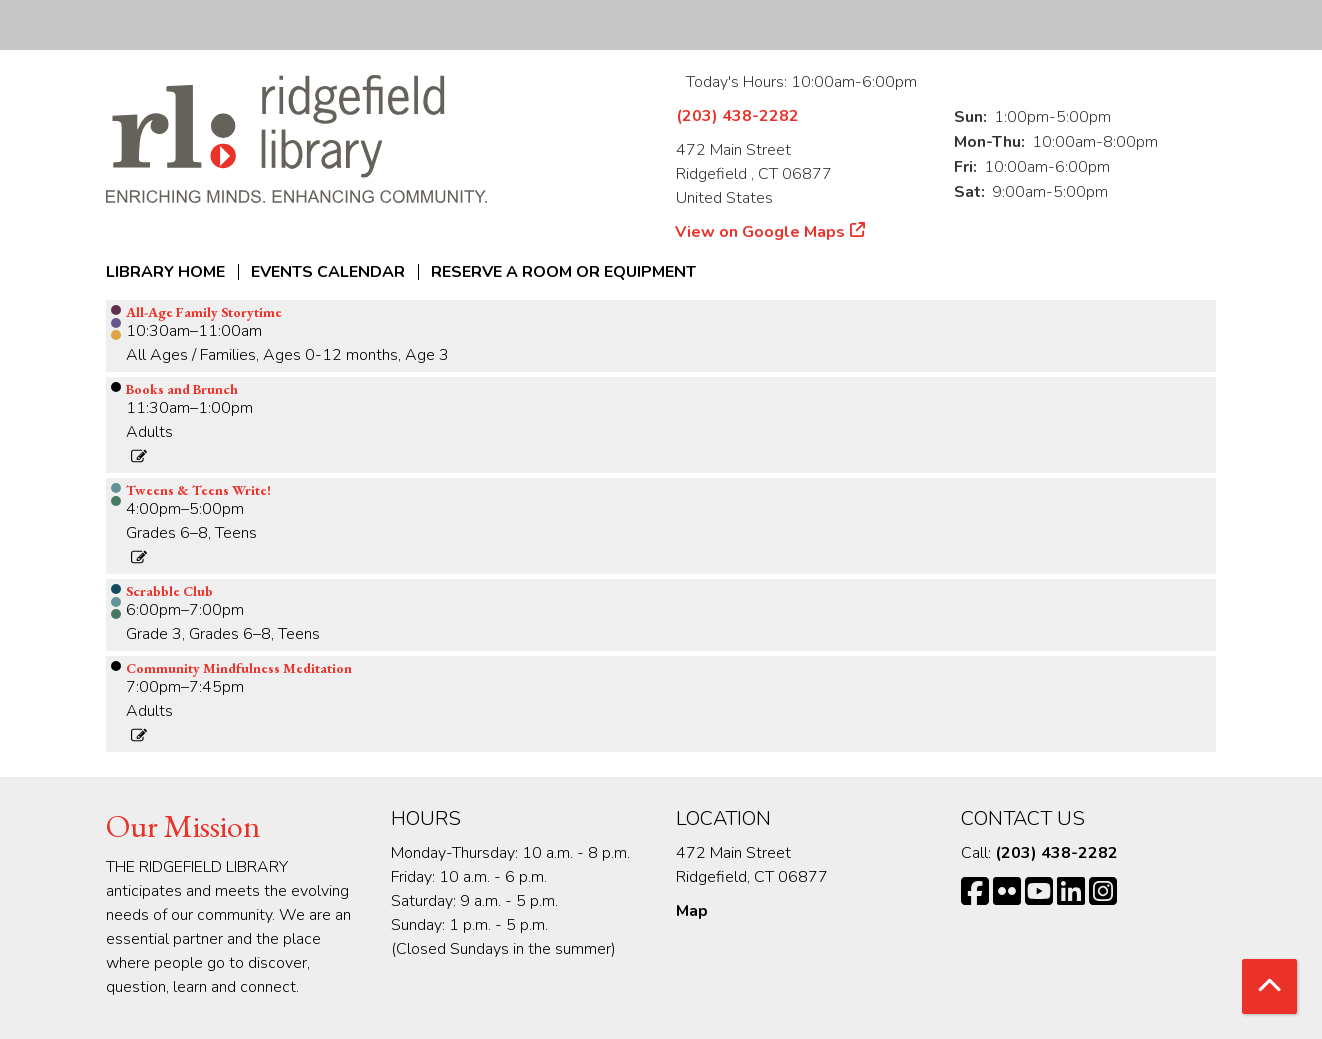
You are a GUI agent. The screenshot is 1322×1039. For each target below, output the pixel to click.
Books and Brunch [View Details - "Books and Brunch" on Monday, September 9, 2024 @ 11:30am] (182, 389)
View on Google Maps (760, 232)
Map (692, 911)
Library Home (165, 272)
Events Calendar (328, 272)
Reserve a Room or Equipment (563, 272)
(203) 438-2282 (737, 116)
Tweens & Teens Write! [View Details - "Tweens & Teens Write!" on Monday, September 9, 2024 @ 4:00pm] (198, 490)
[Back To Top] (1269, 986)
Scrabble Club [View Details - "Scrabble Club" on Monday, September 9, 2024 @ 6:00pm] (169, 591)
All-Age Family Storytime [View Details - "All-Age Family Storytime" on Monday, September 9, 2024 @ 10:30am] (204, 312)
